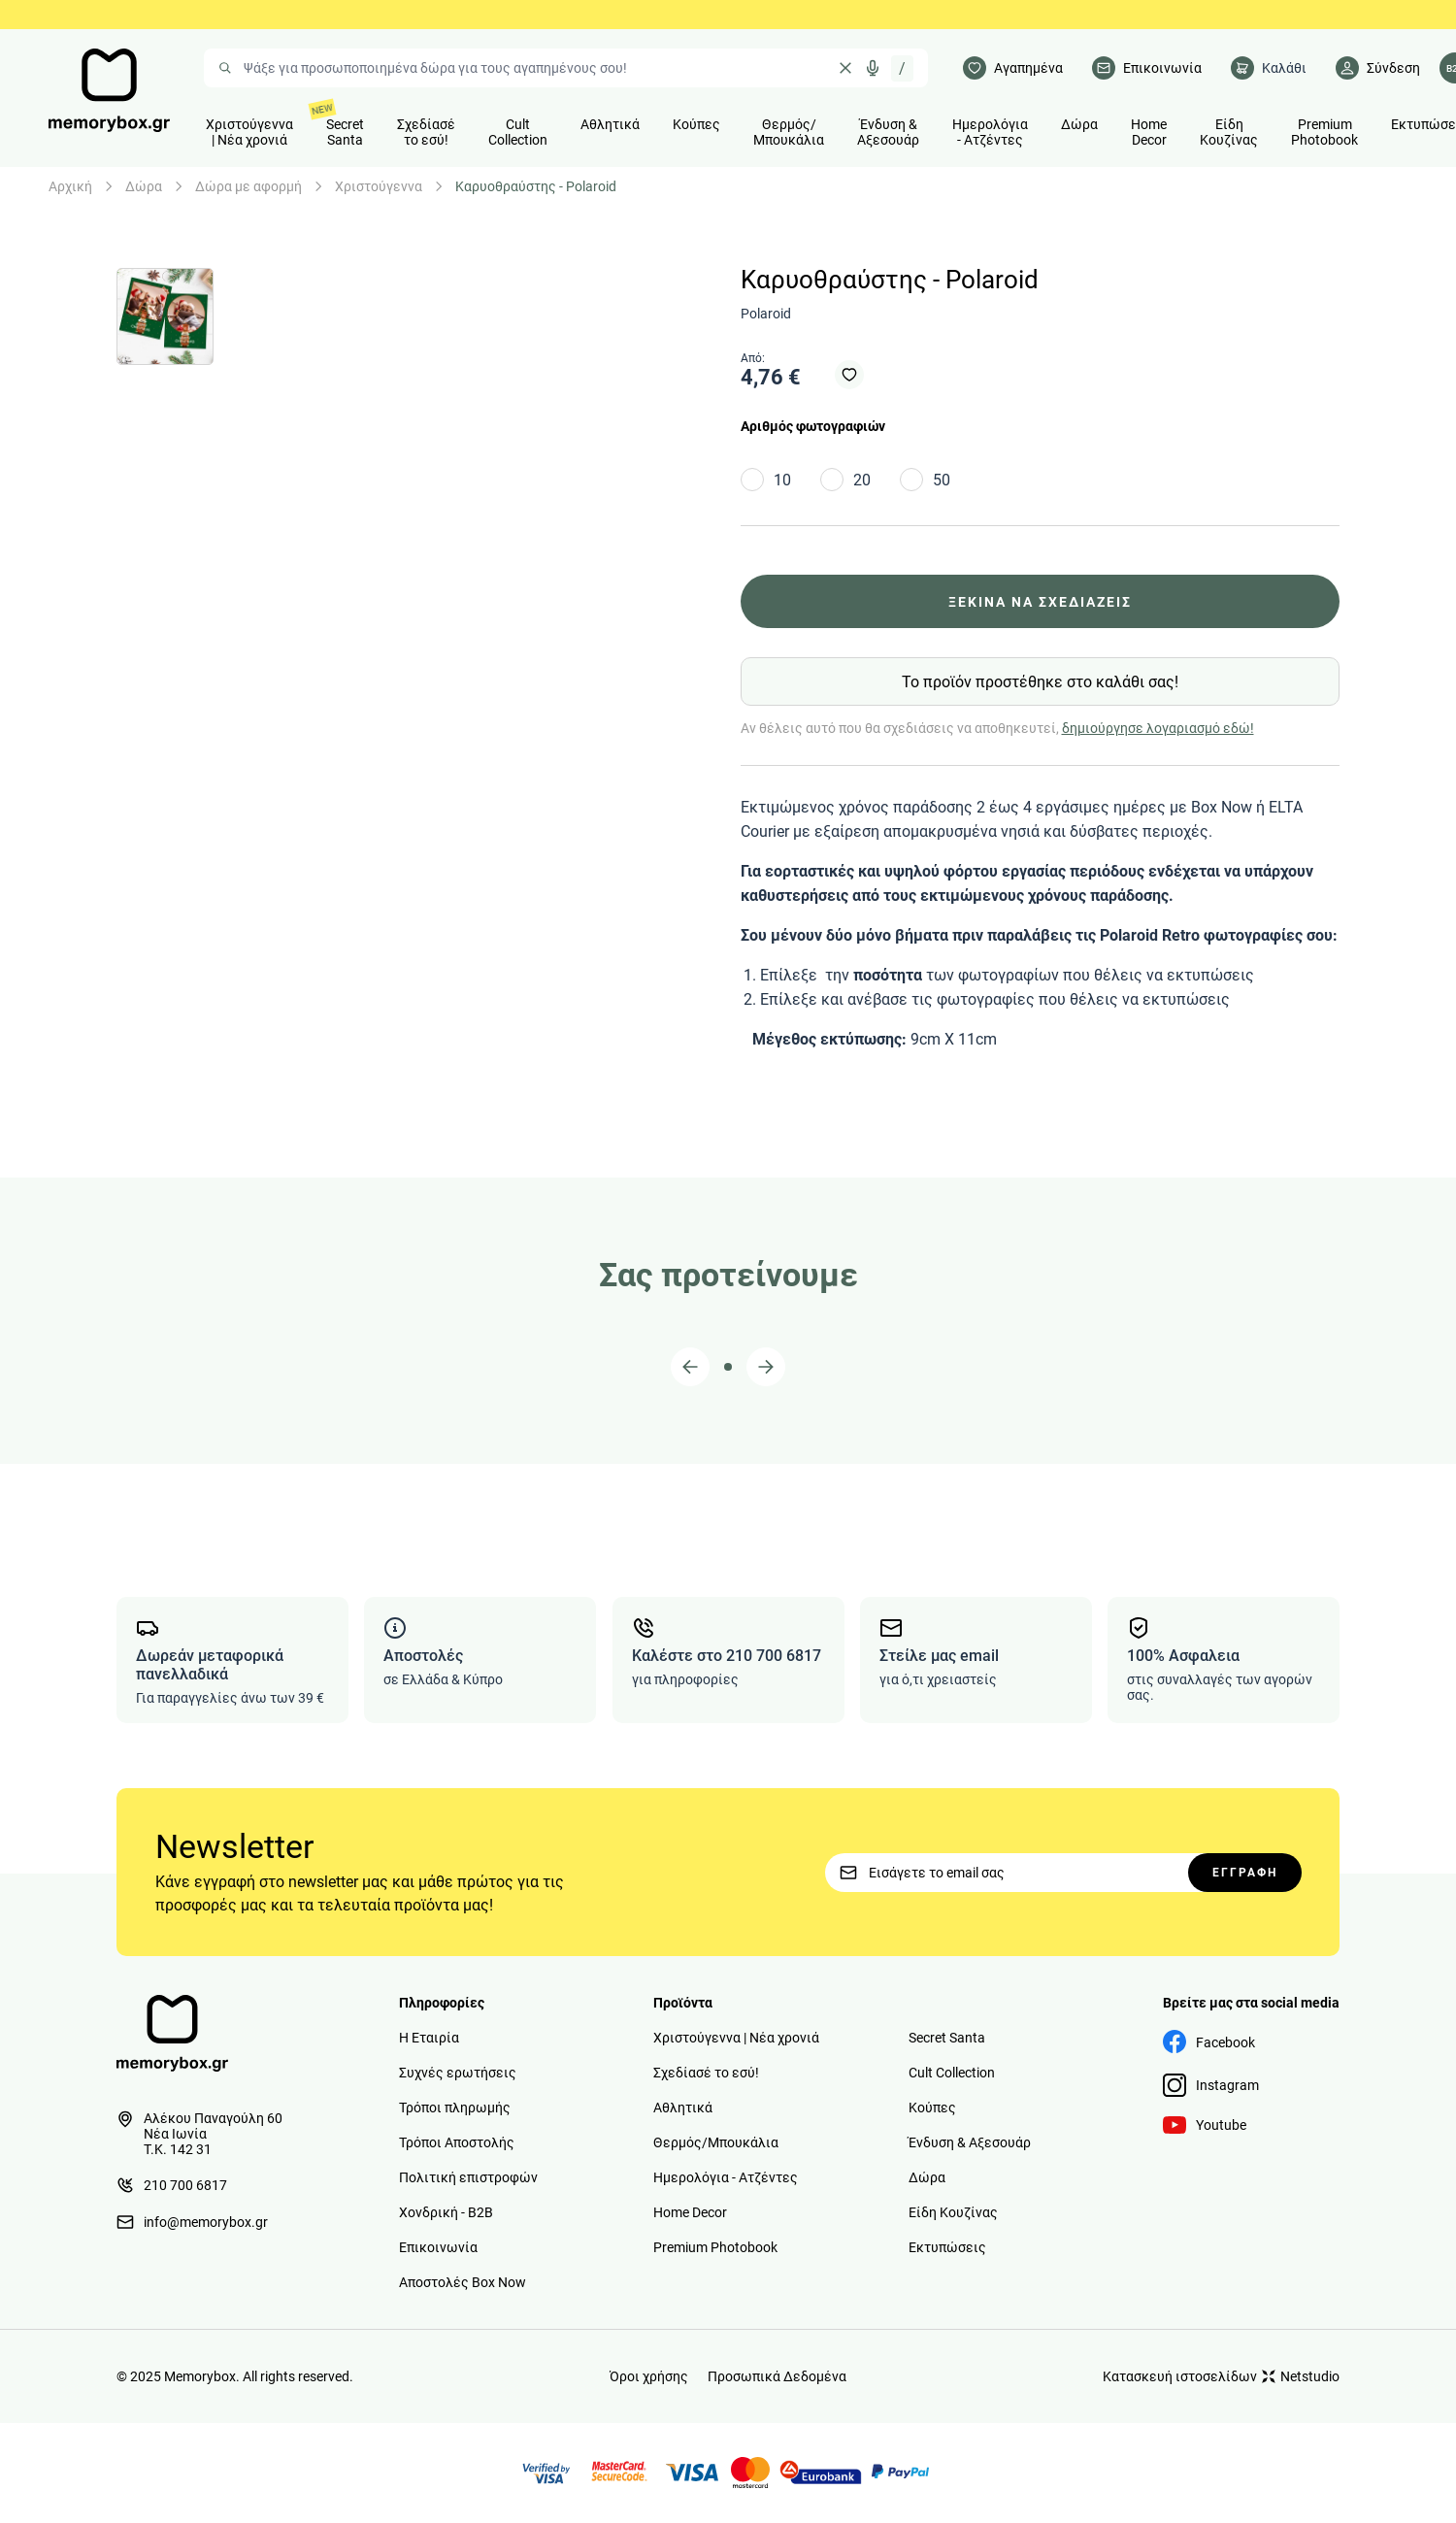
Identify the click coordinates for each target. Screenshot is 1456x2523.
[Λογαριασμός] (1378, 68)
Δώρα (143, 186)
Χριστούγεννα (378, 186)
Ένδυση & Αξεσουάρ (970, 2142)
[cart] (1269, 68)
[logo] (109, 90)
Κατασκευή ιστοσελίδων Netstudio (1221, 2376)
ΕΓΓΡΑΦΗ (1244, 1872)
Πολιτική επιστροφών (468, 2177)
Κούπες (932, 2107)
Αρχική (70, 186)
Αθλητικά (682, 2107)
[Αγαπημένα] (1013, 68)
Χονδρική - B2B (446, 2212)
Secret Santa (947, 2037)
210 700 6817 (171, 2185)
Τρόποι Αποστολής (456, 2142)
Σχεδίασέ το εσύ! (706, 2072)
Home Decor (690, 2212)
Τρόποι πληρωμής (455, 2107)
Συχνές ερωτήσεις (457, 2072)
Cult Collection (952, 2072)
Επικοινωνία (438, 2247)
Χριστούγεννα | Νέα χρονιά (736, 2037)
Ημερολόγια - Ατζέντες (725, 2177)
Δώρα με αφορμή (248, 186)
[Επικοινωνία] (1147, 68)
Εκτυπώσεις (947, 2247)
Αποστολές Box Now (462, 2282)
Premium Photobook (715, 2247)
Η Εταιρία (429, 2037)
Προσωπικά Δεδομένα (777, 2376)
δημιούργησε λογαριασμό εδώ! (1158, 728)
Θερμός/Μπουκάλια (715, 2142)
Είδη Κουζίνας (953, 2212)
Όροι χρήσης (649, 2376)
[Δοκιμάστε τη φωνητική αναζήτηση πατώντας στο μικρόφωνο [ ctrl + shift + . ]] (872, 68)
